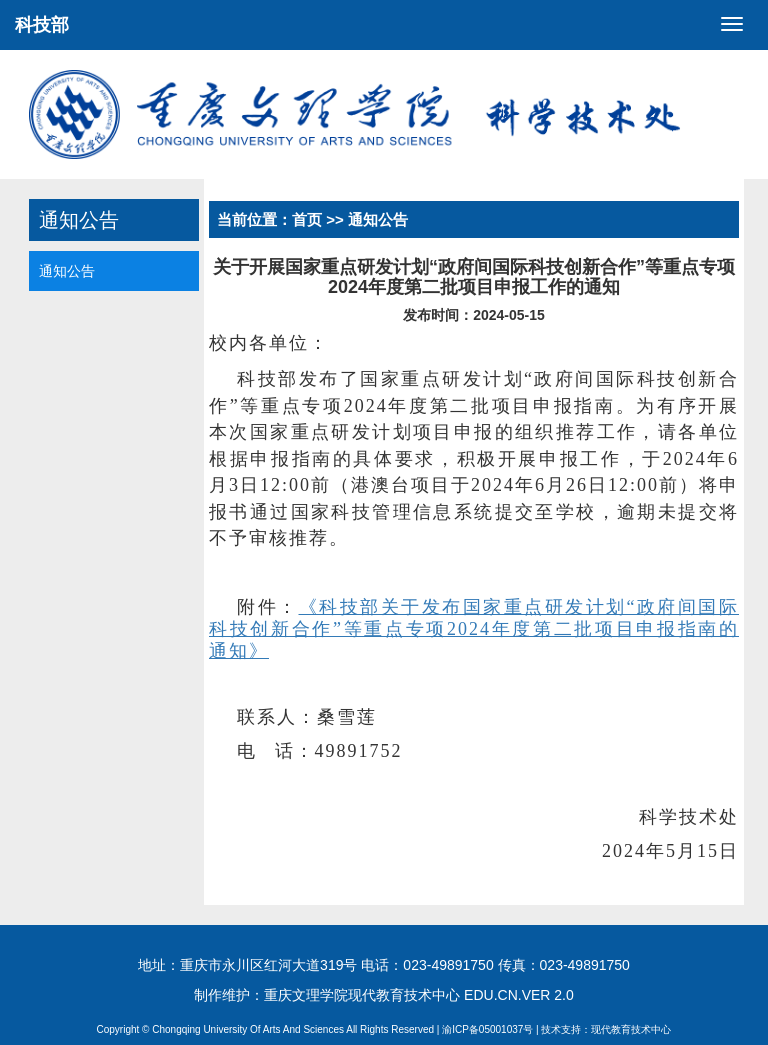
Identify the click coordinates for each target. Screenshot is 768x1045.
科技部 (42, 25)
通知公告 (67, 271)
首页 (307, 219)
